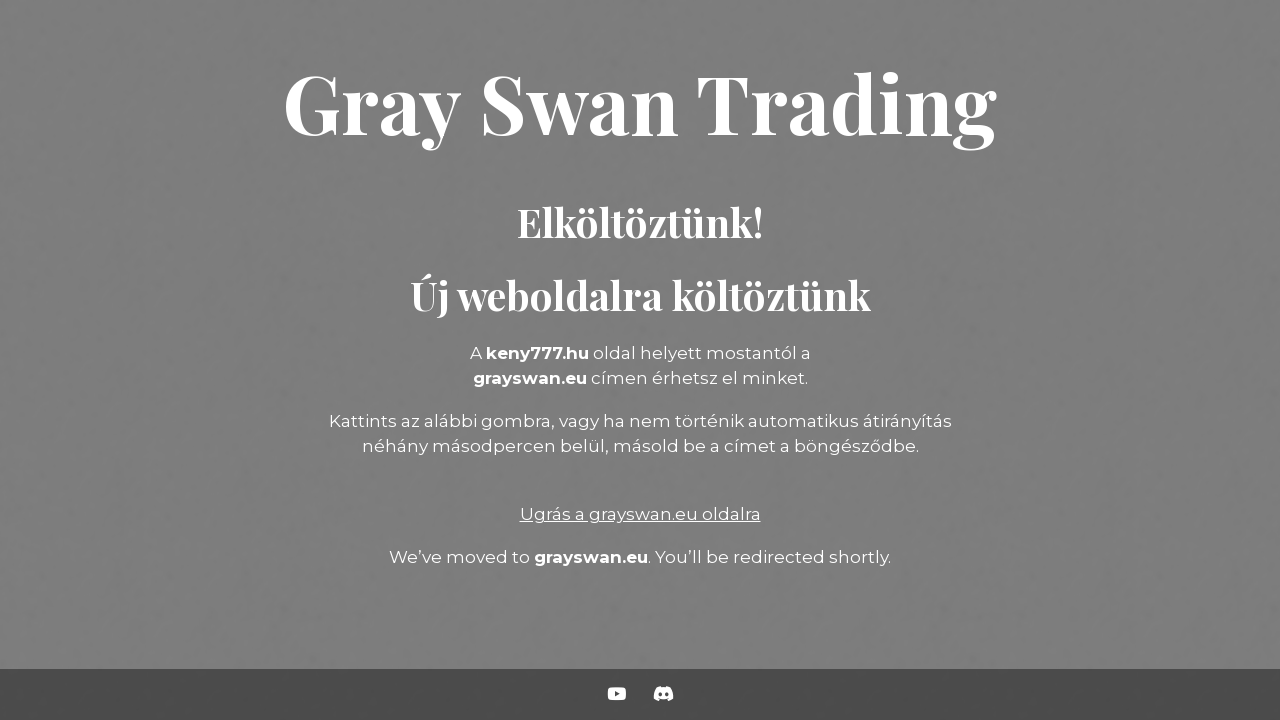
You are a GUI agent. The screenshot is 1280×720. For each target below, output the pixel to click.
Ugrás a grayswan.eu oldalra (640, 514)
